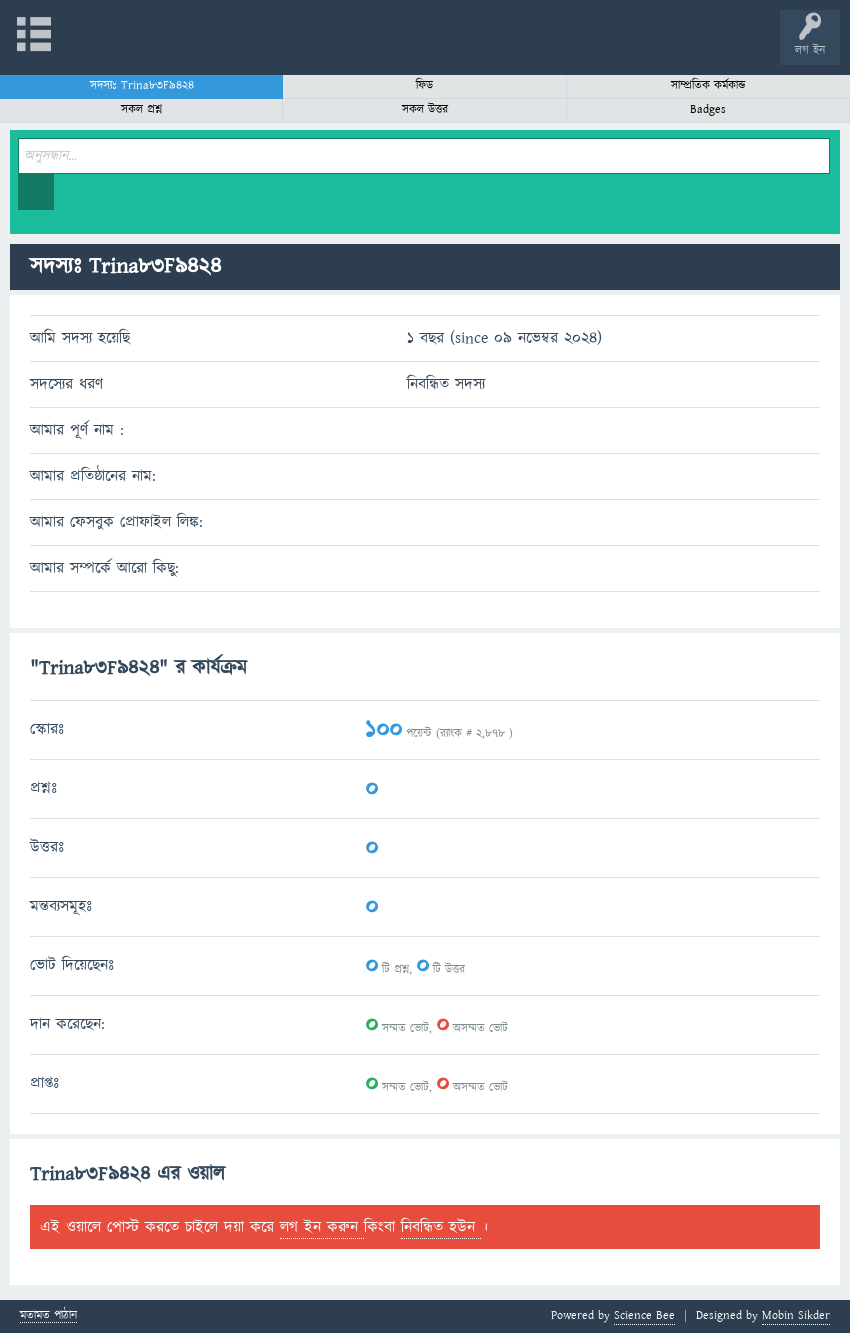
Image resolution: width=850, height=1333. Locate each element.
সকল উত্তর (425, 109)
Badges (708, 109)
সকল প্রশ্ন (141, 109)
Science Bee (644, 1315)
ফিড (424, 85)
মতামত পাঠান (48, 1316)
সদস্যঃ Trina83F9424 (142, 85)
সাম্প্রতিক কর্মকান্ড (708, 85)
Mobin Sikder (796, 1315)
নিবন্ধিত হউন (441, 1227)
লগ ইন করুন (322, 1227)
